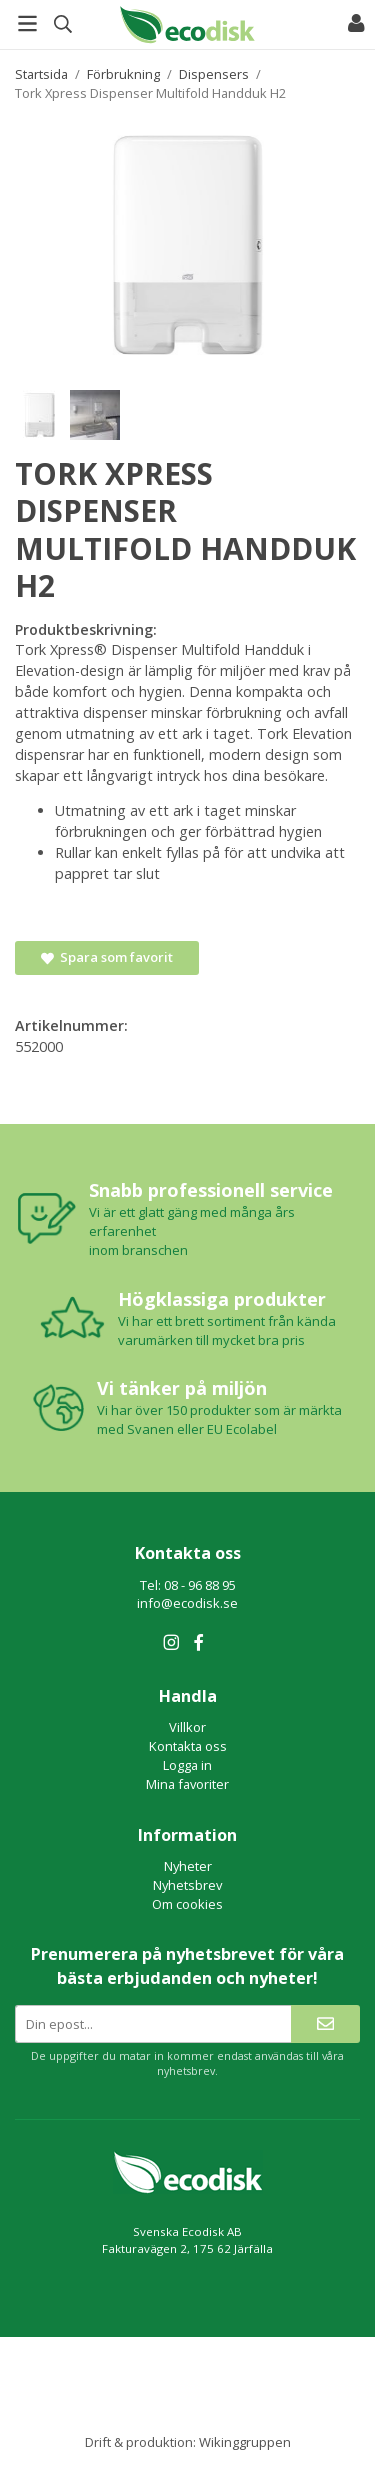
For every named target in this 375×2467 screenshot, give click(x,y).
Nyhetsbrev (187, 1885)
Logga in (187, 1765)
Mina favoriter (187, 1784)
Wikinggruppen (245, 2442)
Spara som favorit (107, 957)
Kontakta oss (188, 1746)
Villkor (187, 1727)
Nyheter (188, 1866)
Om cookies (187, 1904)
